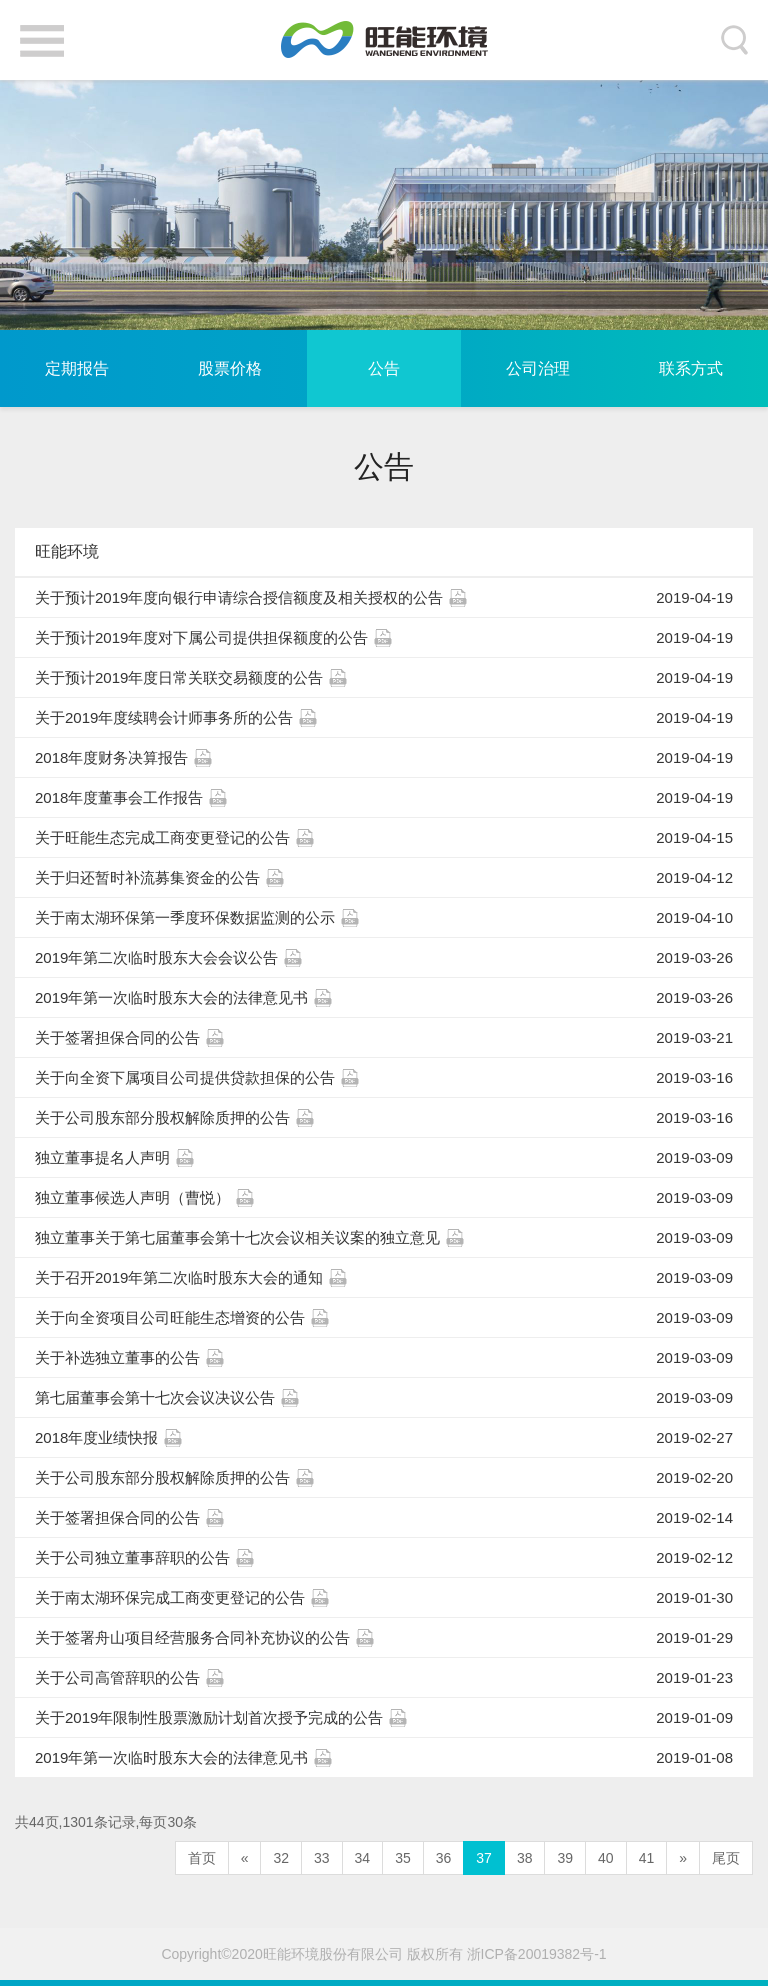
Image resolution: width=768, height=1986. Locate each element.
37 (484, 1858)
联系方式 (691, 368)
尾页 (726, 1858)
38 (525, 1858)
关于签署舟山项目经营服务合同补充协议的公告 (384, 1638)
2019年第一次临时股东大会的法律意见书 (384, 998)
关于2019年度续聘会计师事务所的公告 (384, 718)
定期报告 (77, 368)
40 (606, 1858)
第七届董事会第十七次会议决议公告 (384, 1398)
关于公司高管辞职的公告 (384, 1678)
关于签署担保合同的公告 (384, 1038)
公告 (384, 368)
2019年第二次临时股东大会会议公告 (384, 958)
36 (444, 1858)
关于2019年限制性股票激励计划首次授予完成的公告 (384, 1718)
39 (565, 1858)
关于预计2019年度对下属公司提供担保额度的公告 (384, 638)
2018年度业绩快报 (384, 1438)
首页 (202, 1858)
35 (403, 1858)
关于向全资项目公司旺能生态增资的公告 (384, 1318)
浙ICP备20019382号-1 (537, 1954)
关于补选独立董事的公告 (384, 1358)
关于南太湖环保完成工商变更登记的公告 (384, 1598)
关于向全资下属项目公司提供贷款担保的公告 (384, 1078)
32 (281, 1858)
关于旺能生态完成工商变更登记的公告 (384, 838)
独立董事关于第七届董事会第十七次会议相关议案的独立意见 (384, 1238)
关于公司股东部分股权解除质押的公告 (384, 1118)
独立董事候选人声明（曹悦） (384, 1198)
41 (647, 1858)
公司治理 (538, 368)
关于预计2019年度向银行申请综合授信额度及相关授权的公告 (384, 598)
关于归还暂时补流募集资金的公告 (384, 878)
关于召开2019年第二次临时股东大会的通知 (384, 1278)
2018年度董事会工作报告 (384, 798)
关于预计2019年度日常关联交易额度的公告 (384, 678)
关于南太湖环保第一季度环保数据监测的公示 (384, 918)
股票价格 (230, 368)
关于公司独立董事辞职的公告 (384, 1558)
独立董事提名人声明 (384, 1158)
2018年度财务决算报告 (384, 758)
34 (363, 1858)
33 (322, 1858)
